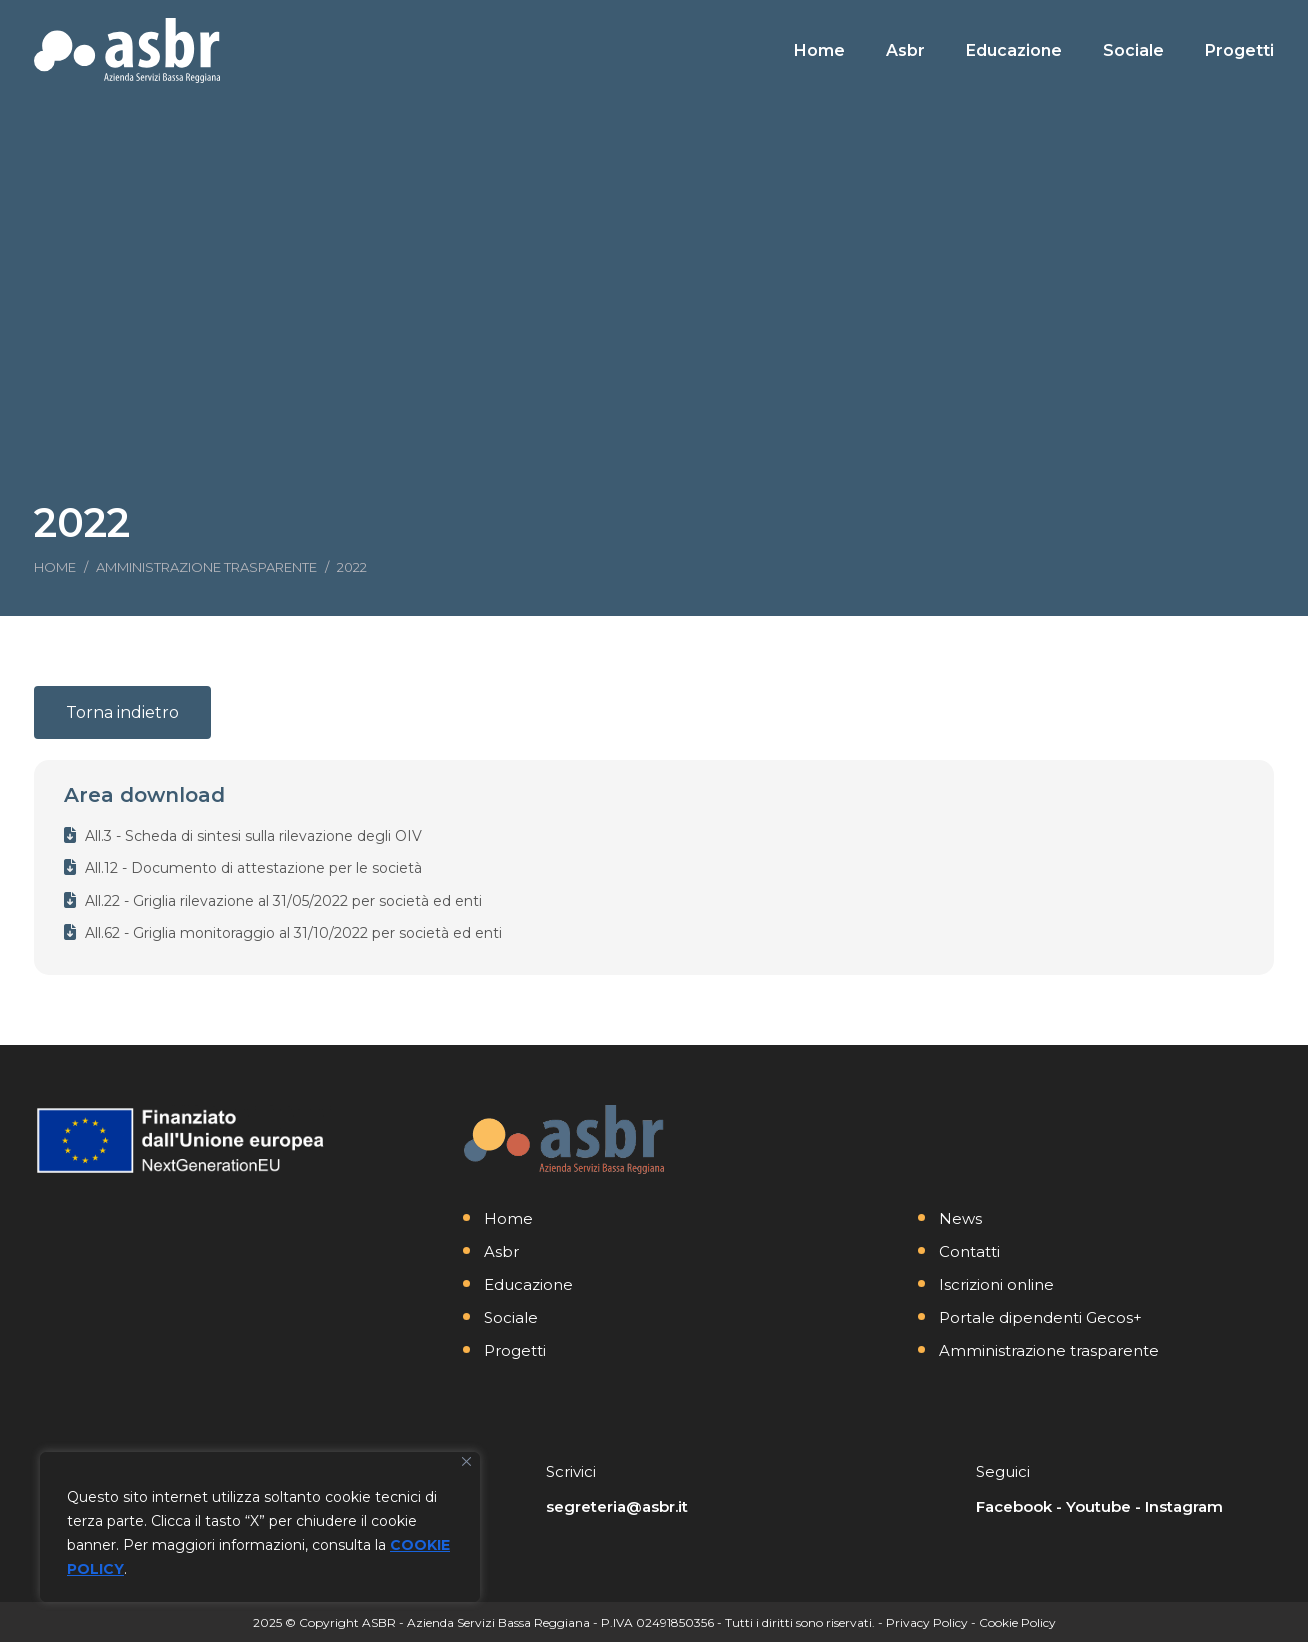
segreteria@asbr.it (617, 1506)
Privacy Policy (927, 1622)
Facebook (1014, 1506)
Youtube (1098, 1506)
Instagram (1184, 1506)
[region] (260, 1527)
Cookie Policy (1017, 1622)
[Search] (1134, 18)
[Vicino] (466, 1461)
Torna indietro (122, 712)
